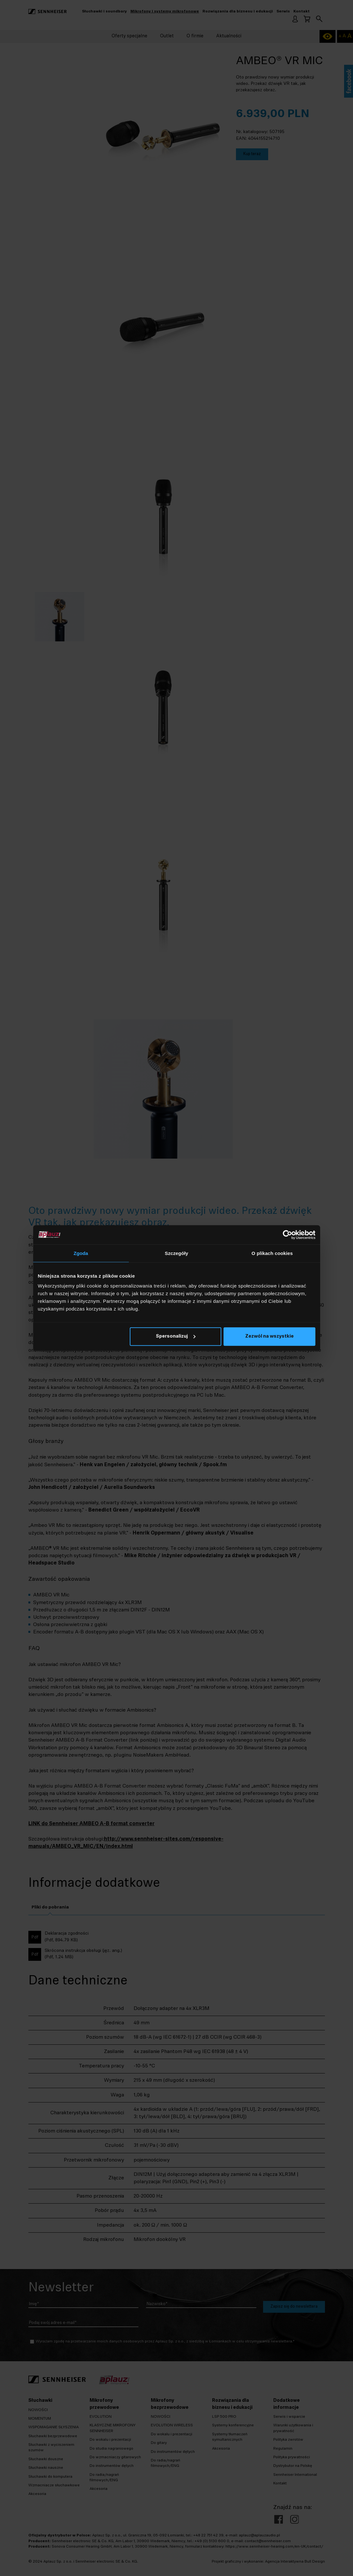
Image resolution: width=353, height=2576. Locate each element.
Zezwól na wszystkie (269, 1336)
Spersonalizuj (175, 1336)
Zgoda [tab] (81, 1253)
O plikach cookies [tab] (272, 1253)
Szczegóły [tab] (176, 1253)
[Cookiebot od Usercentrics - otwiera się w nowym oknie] (287, 1234)
